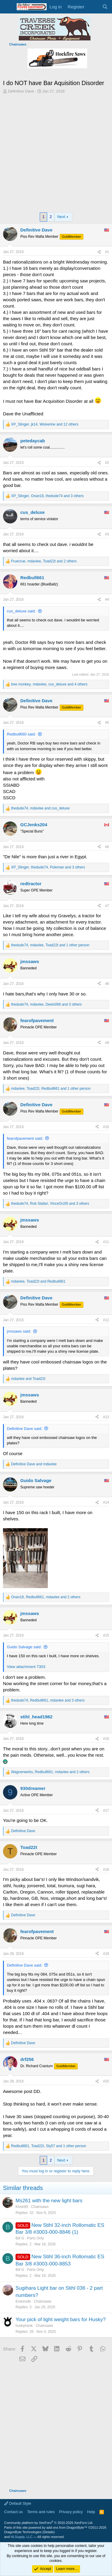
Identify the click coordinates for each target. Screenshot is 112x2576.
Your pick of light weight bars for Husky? (61, 2319)
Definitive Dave (21, 91)
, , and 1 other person (50, 945)
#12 (106, 1320)
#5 (107, 723)
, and (40, 808)
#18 (106, 1869)
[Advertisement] (56, 153)
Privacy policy (71, 2512)
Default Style (17, 2503)
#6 (107, 847)
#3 (107, 534)
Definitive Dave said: (24, 1428)
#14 (106, 1502)
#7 (107, 906)
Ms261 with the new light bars (49, 2200)
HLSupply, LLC (21, 2537)
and (28, 1379)
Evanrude (23, 2301)
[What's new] (93, 6)
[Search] (105, 6)
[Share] (99, 252)
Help (91, 2512)
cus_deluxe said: (21, 611)
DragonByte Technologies (23, 2532)
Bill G (20, 2238)
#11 (106, 1242)
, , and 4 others (49, 684)
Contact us (13, 2512)
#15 (106, 1635)
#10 (106, 1127)
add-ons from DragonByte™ (66, 2527)
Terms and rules (41, 2512)
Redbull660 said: (21, 734)
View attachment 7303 (26, 1666)
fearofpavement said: (25, 1138)
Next (61, 216)
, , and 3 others (47, 496)
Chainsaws (40, 2207)
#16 (106, 1739)
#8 (107, 984)
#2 (107, 463)
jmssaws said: (19, 1331)
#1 (107, 252)
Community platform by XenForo (48, 2522)
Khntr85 (22, 2207)
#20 (106, 2081)
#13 (106, 1417)
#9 (107, 1043)
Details (49, 2532)
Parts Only (35, 2238)
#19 (106, 1954)
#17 (106, 1810)
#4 (107, 599)
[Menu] (8, 7)
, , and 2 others (44, 561)
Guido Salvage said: (24, 1647)
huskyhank (24, 2326)
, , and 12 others (44, 424)
